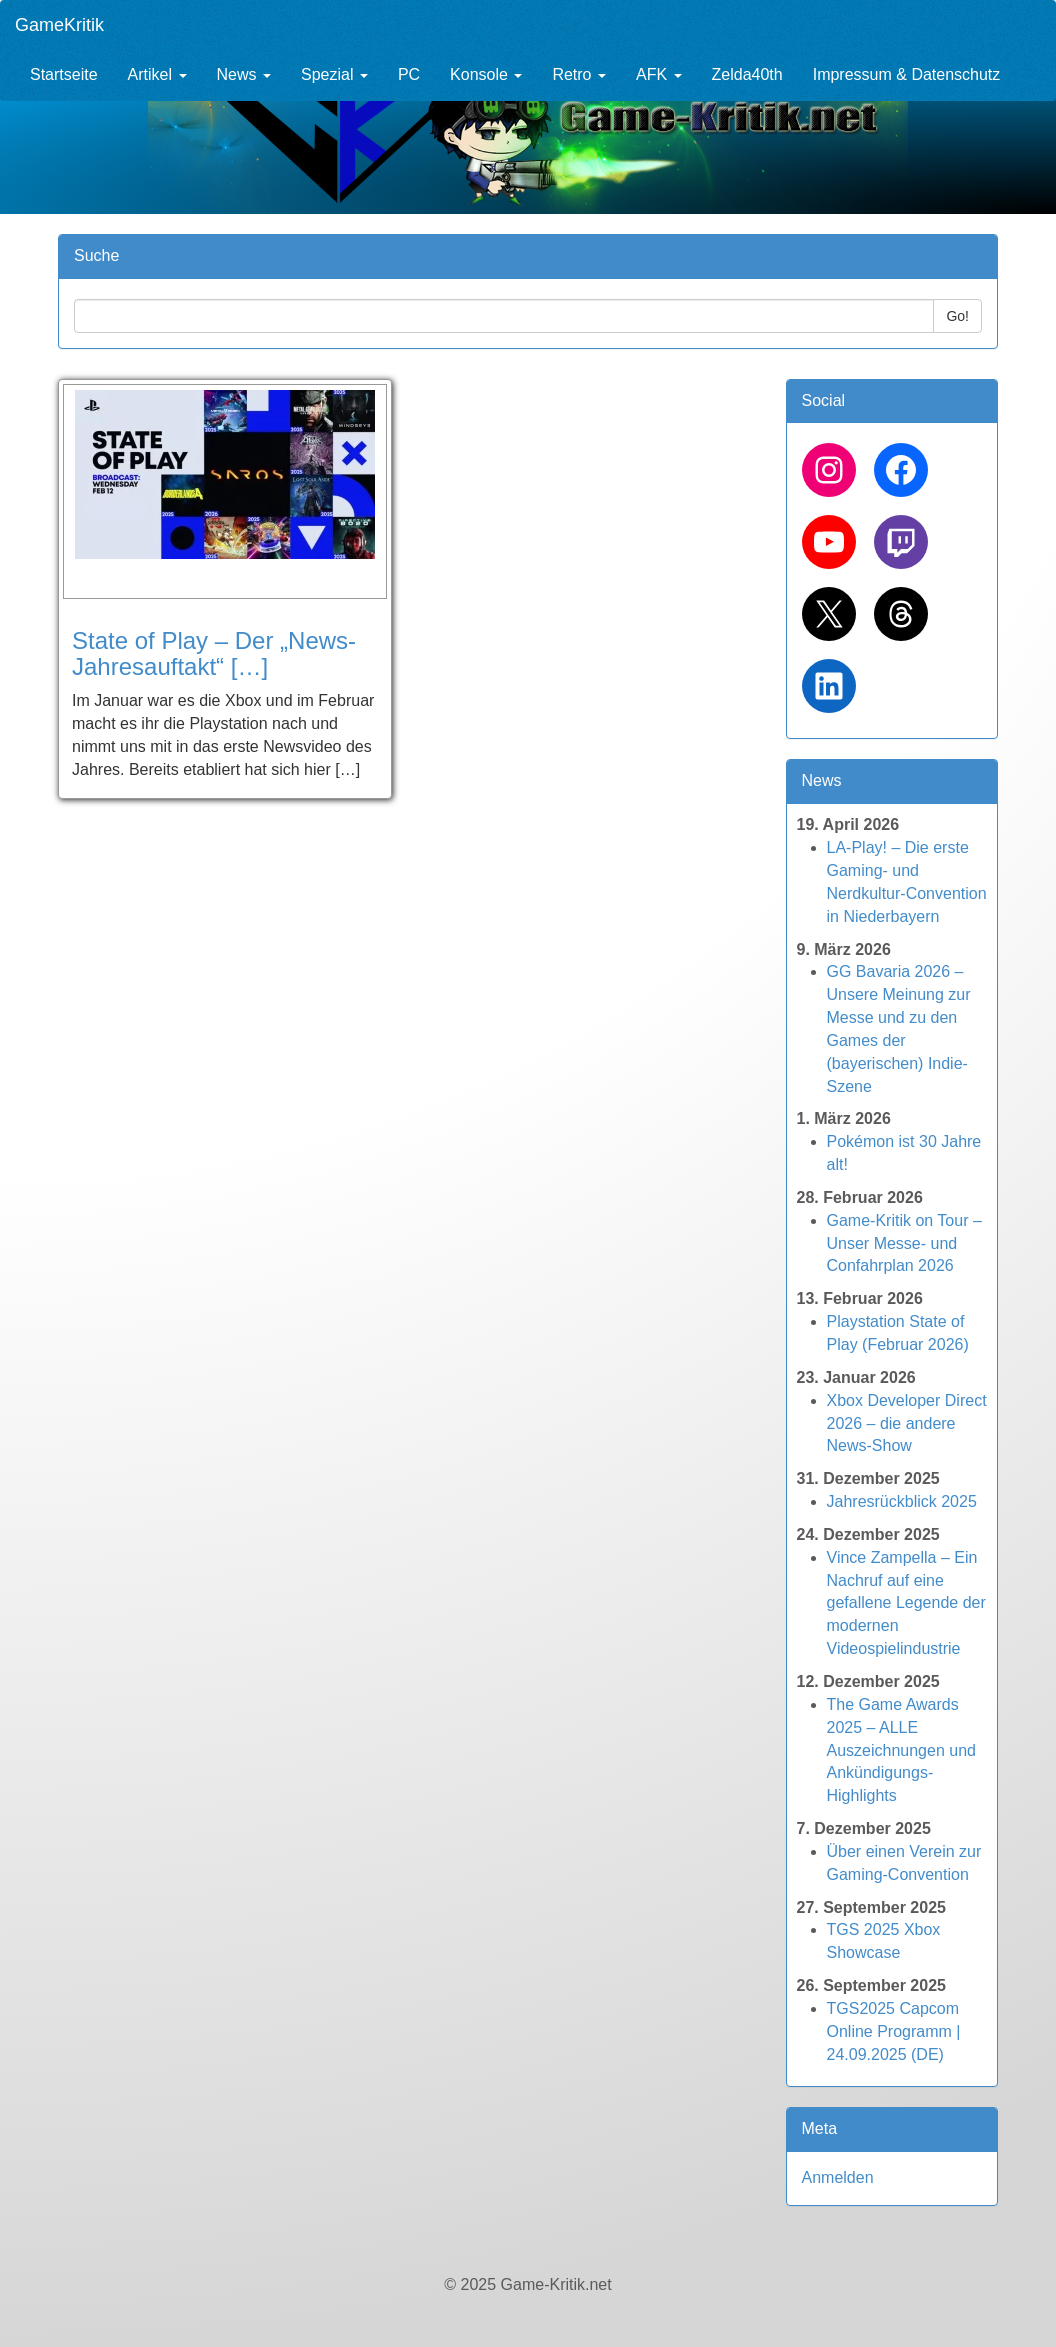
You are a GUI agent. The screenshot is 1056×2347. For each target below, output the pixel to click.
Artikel (157, 74)
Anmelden (838, 2177)
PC (409, 74)
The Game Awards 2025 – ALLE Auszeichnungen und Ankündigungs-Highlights (901, 1750)
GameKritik (59, 25)
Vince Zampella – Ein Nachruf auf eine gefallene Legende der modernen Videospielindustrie (906, 1603)
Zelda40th (747, 74)
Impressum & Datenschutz (907, 74)
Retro (579, 74)
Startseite (64, 74)
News (244, 74)
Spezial (334, 74)
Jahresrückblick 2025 (902, 1501)
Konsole (486, 74)
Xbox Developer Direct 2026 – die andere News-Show (907, 1423)
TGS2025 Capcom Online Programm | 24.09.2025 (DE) (894, 2031)
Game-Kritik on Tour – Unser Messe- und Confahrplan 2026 (904, 1243)
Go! (957, 316)
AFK (659, 74)
